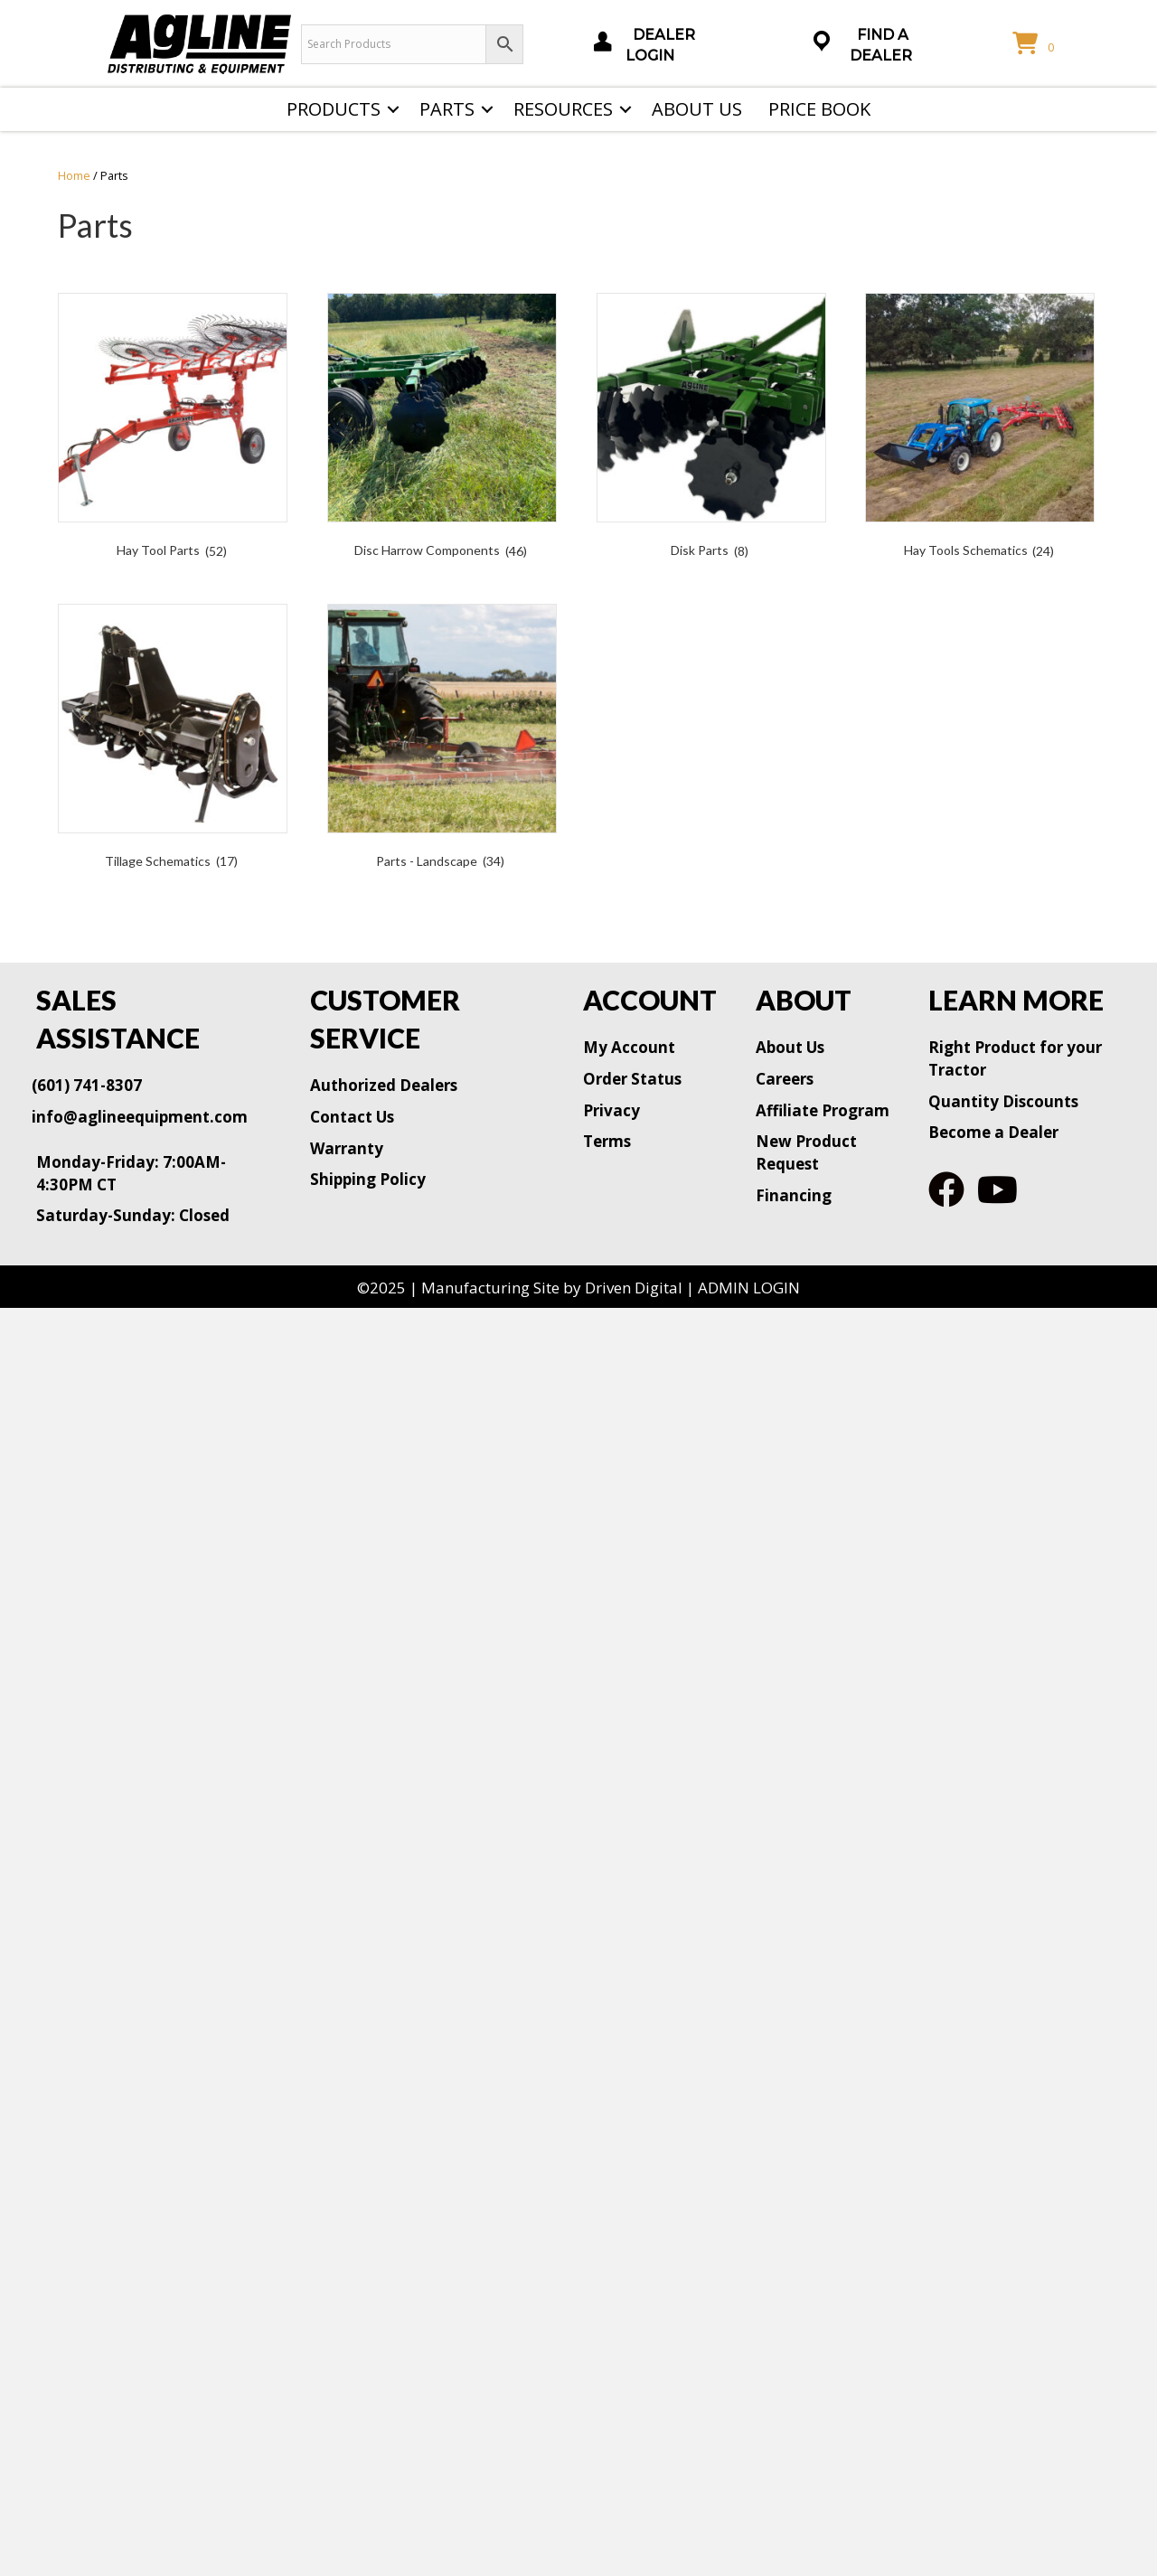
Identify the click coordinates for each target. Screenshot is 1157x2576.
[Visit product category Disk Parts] (711, 429)
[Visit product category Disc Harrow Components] (442, 429)
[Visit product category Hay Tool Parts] (172, 429)
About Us (697, 109)
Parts (447, 109)
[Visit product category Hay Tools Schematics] (980, 429)
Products (334, 109)
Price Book (819, 109)
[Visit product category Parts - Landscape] (442, 740)
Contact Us (352, 1116)
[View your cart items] (1035, 44)
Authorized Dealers (383, 1085)
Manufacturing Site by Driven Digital (551, 1287)
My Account (629, 1047)
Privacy (611, 1110)
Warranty (346, 1148)
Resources (563, 109)
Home (74, 175)
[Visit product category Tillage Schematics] (172, 740)
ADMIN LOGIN (749, 1287)
